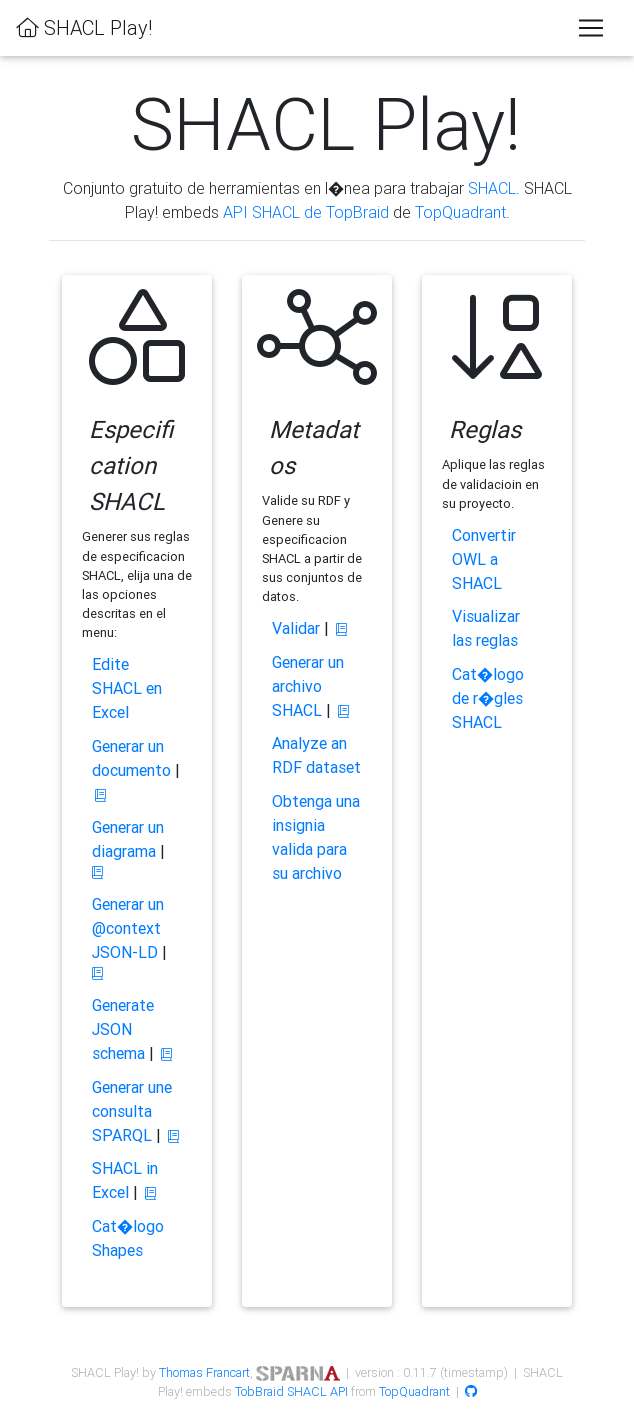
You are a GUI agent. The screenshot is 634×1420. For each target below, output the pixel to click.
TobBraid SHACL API (291, 1391)
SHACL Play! (84, 27)
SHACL (492, 188)
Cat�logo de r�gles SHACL (488, 698)
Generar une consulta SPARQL (132, 1111)
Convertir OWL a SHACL (484, 559)
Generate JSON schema (123, 1029)
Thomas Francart (204, 1372)
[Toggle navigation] (591, 28)
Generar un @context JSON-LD (128, 928)
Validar (296, 628)
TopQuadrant (460, 212)
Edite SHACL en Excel (127, 688)
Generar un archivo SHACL (308, 686)
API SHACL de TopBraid (306, 212)
